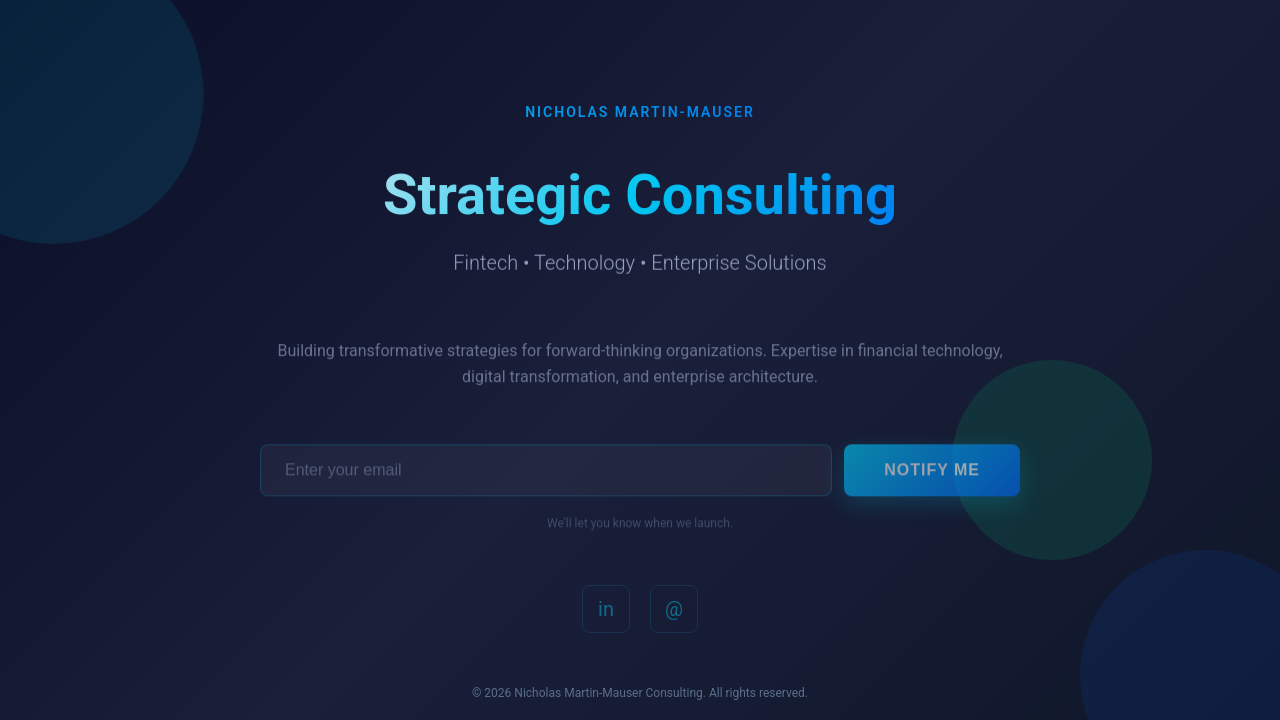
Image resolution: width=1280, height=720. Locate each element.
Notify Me (932, 472)
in (606, 612)
